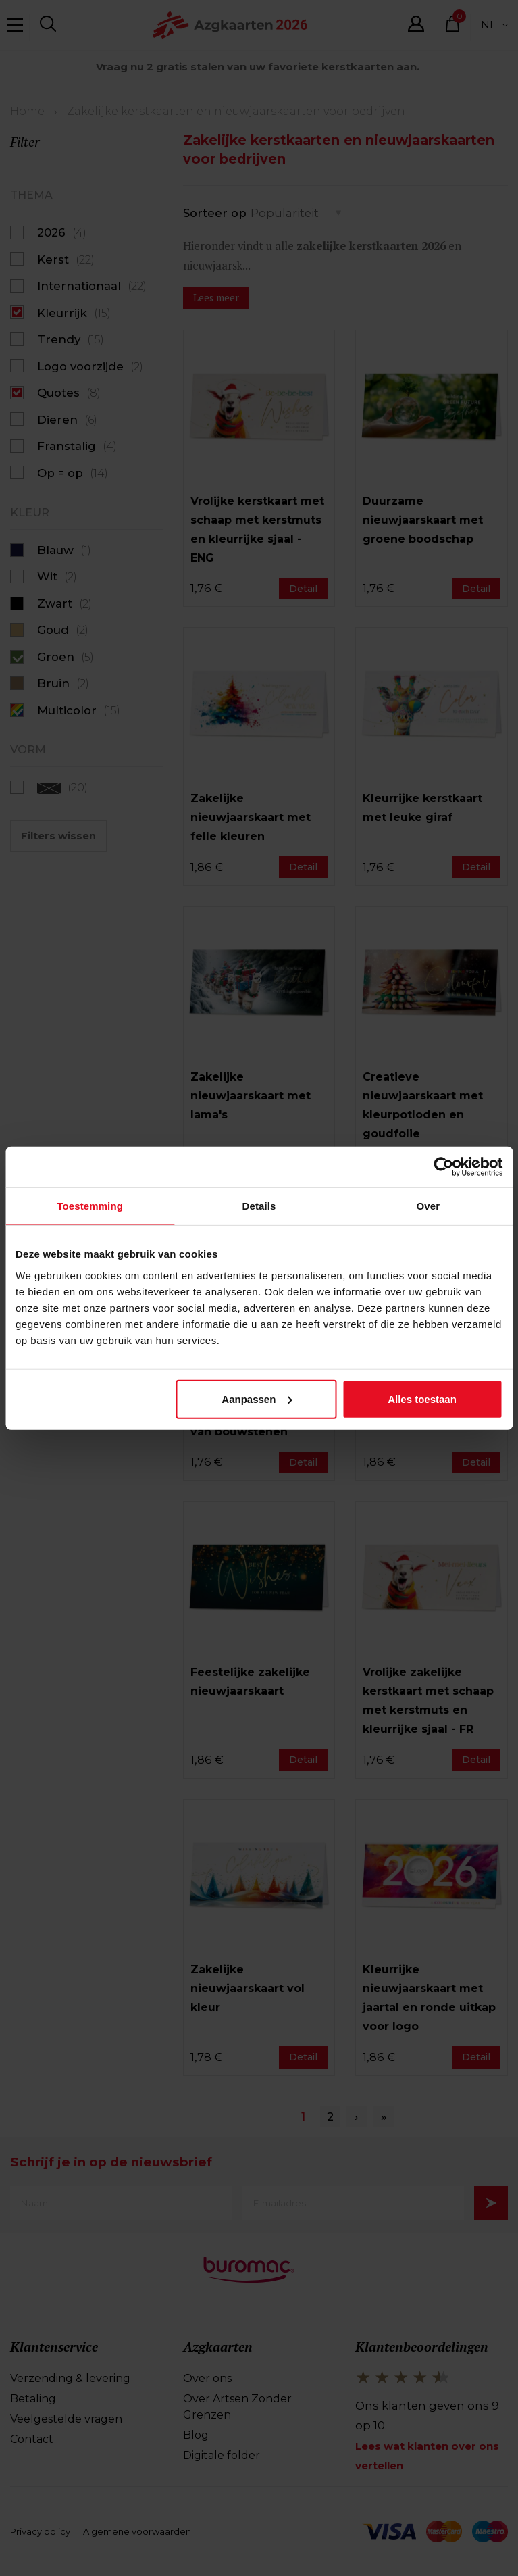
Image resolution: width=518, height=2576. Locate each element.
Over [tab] (428, 1206)
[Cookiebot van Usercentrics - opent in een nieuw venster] (443, 1167)
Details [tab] (259, 1206)
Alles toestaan (422, 1398)
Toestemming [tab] (90, 1206)
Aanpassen (257, 1398)
